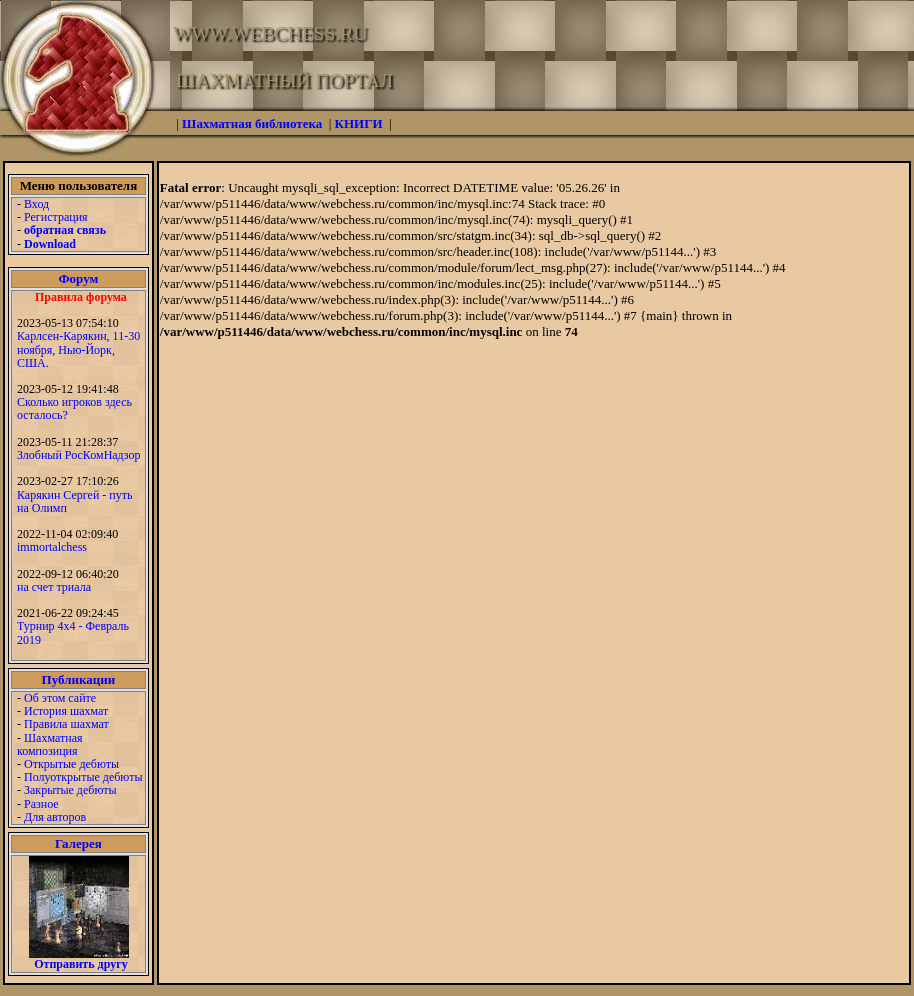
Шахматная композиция (49, 744)
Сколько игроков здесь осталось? (74, 408)
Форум (78, 278)
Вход (36, 204)
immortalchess (52, 547)
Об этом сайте (60, 698)
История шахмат (66, 711)
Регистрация (56, 217)
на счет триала (54, 587)
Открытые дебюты (71, 764)
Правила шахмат (66, 724)
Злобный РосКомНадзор (79, 455)
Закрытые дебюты (70, 790)
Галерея (78, 843)
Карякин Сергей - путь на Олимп (75, 501)
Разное (41, 804)
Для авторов (55, 817)
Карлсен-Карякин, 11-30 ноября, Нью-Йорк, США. (78, 349)
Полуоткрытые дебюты (83, 777)
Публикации (79, 679)
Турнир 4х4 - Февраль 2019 (73, 632)
